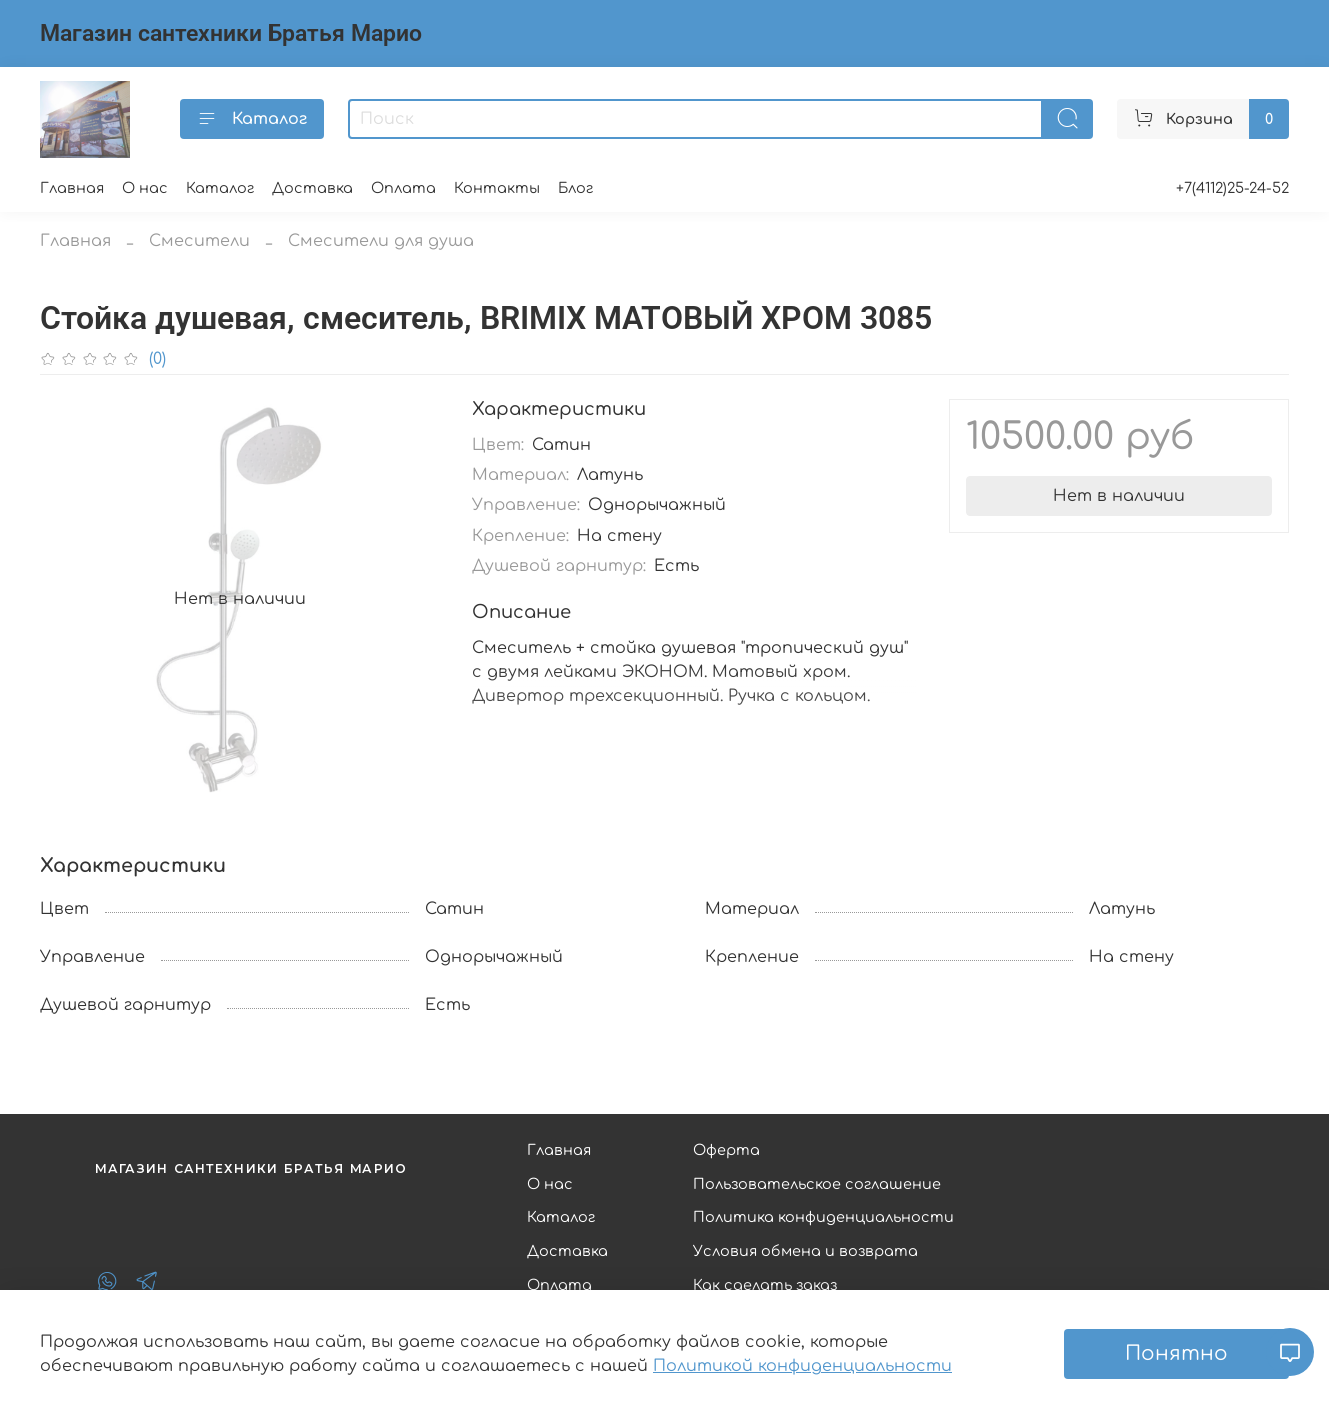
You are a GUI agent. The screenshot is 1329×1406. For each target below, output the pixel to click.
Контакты (497, 188)
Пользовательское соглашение (817, 1184)
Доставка (312, 188)
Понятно (1176, 1353)
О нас (145, 188)
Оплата (403, 188)
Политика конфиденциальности (823, 1217)
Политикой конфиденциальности (802, 1366)
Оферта (726, 1150)
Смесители (199, 241)
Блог (575, 188)
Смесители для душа (381, 241)
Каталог (252, 119)
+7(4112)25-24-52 (1232, 188)
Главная (72, 188)
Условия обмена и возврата (805, 1251)
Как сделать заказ (765, 1285)
